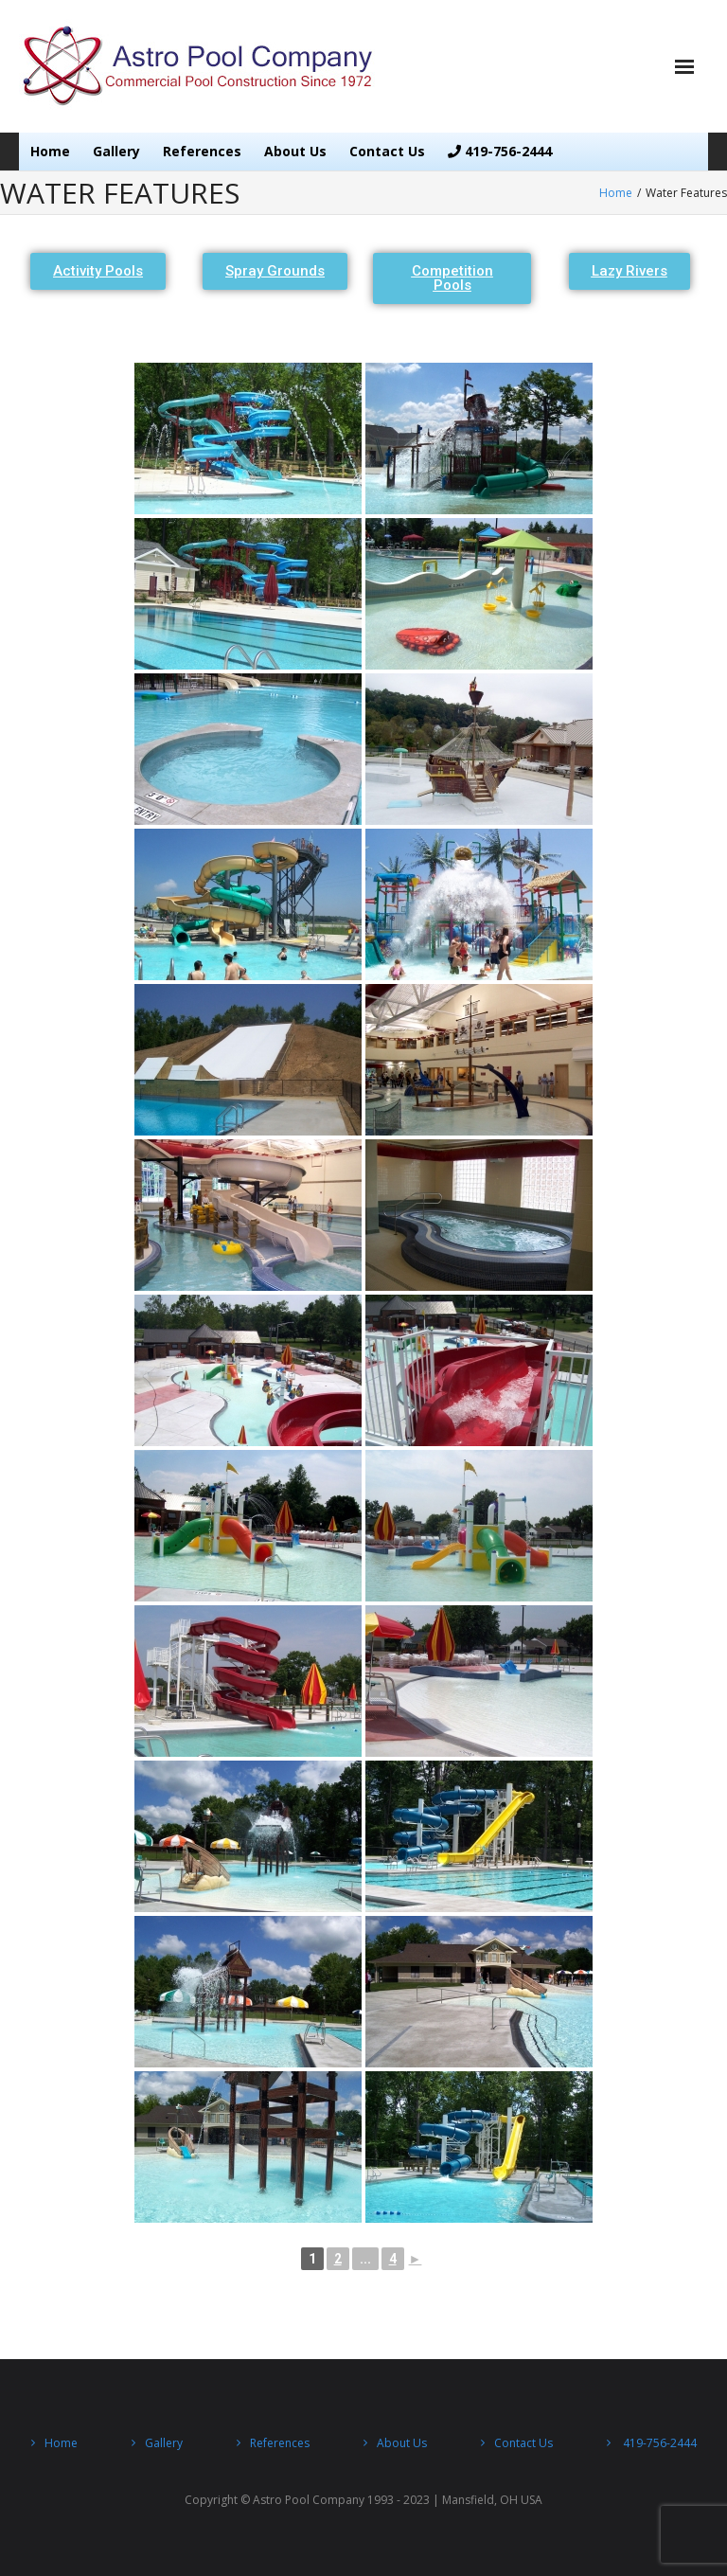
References (202, 151)
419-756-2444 (500, 151)
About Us (295, 151)
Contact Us (387, 151)
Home (50, 151)
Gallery (116, 151)
